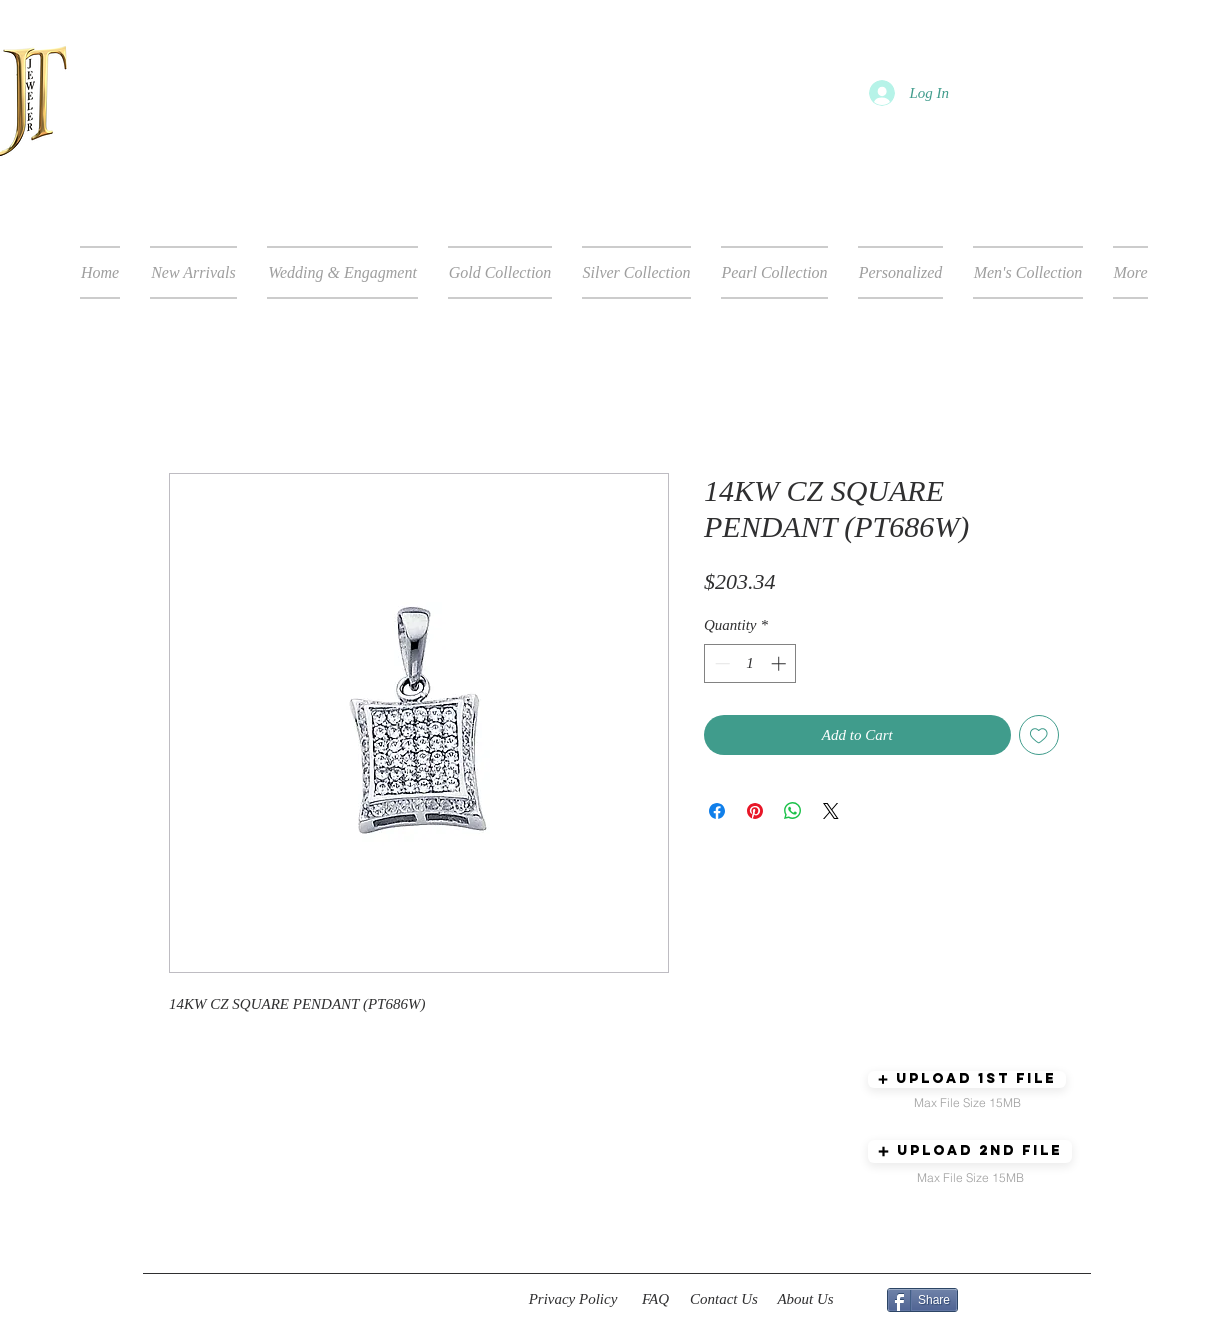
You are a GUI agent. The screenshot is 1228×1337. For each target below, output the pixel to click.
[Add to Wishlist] (1039, 735)
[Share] (922, 1300)
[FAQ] (655, 1300)
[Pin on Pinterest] (755, 811)
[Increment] (780, 663)
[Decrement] (720, 663)
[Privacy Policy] (573, 1300)
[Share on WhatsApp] (793, 811)
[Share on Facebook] (717, 811)
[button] (967, 1079)
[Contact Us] (724, 1300)
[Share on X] (831, 811)
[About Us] (805, 1300)
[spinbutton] (750, 663)
